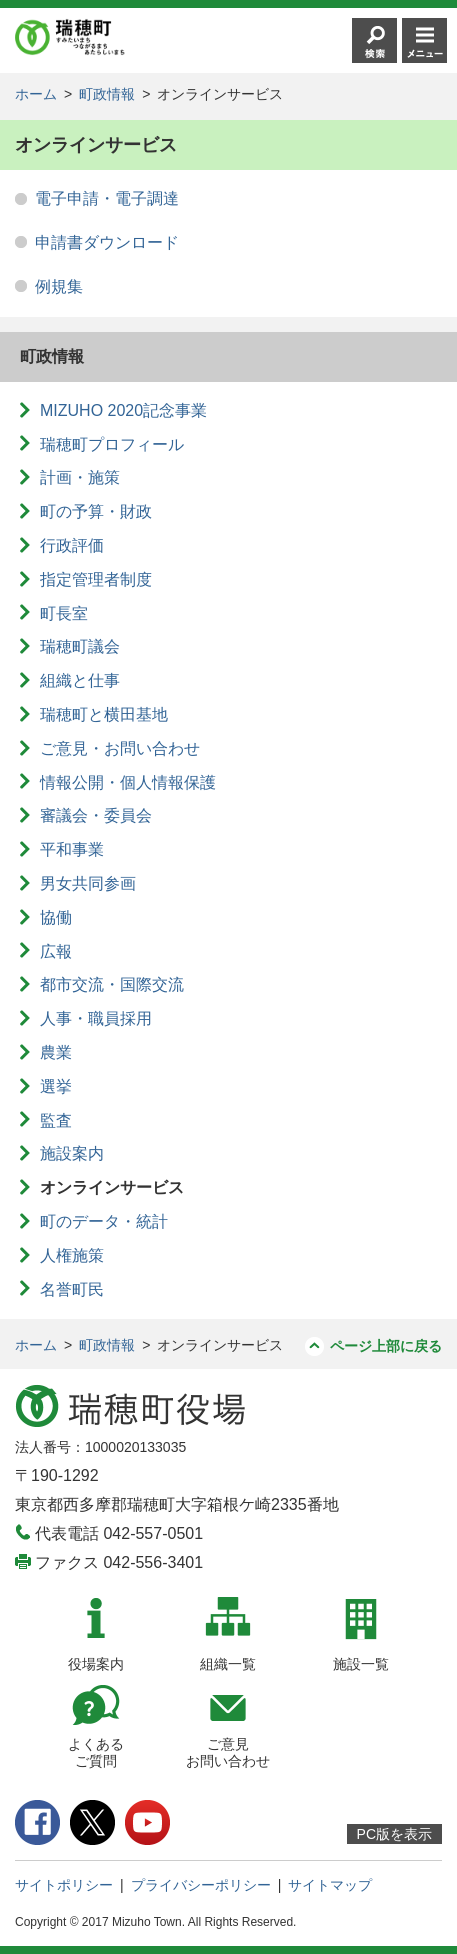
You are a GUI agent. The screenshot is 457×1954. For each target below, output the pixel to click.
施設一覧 (361, 1664)
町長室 (64, 613)
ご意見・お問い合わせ (120, 748)
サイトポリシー (64, 1885)
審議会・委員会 (96, 815)
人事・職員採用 (96, 1018)
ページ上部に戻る (386, 1346)
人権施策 (72, 1255)
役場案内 (96, 1664)
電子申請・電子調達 (107, 198)
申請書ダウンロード (107, 242)
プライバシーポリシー (201, 1885)
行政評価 (72, 545)
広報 (56, 951)
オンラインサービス (112, 1187)
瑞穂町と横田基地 (104, 714)
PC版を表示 (394, 1834)
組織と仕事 (80, 680)
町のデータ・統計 (104, 1221)
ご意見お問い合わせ (228, 1752)
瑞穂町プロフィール (112, 444)
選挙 (56, 1086)
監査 (56, 1120)
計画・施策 (80, 477)
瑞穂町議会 (80, 646)
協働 (56, 917)
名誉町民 (72, 1289)
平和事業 (72, 849)
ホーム (36, 94)
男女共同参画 (88, 883)
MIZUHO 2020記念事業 (123, 410)
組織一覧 (228, 1664)
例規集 (59, 286)
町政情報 (107, 94)
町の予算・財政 (96, 511)
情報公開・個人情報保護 (128, 782)
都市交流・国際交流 (112, 984)
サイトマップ (330, 1885)
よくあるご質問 (96, 1752)
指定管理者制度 (96, 579)
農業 (56, 1052)
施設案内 (72, 1153)
